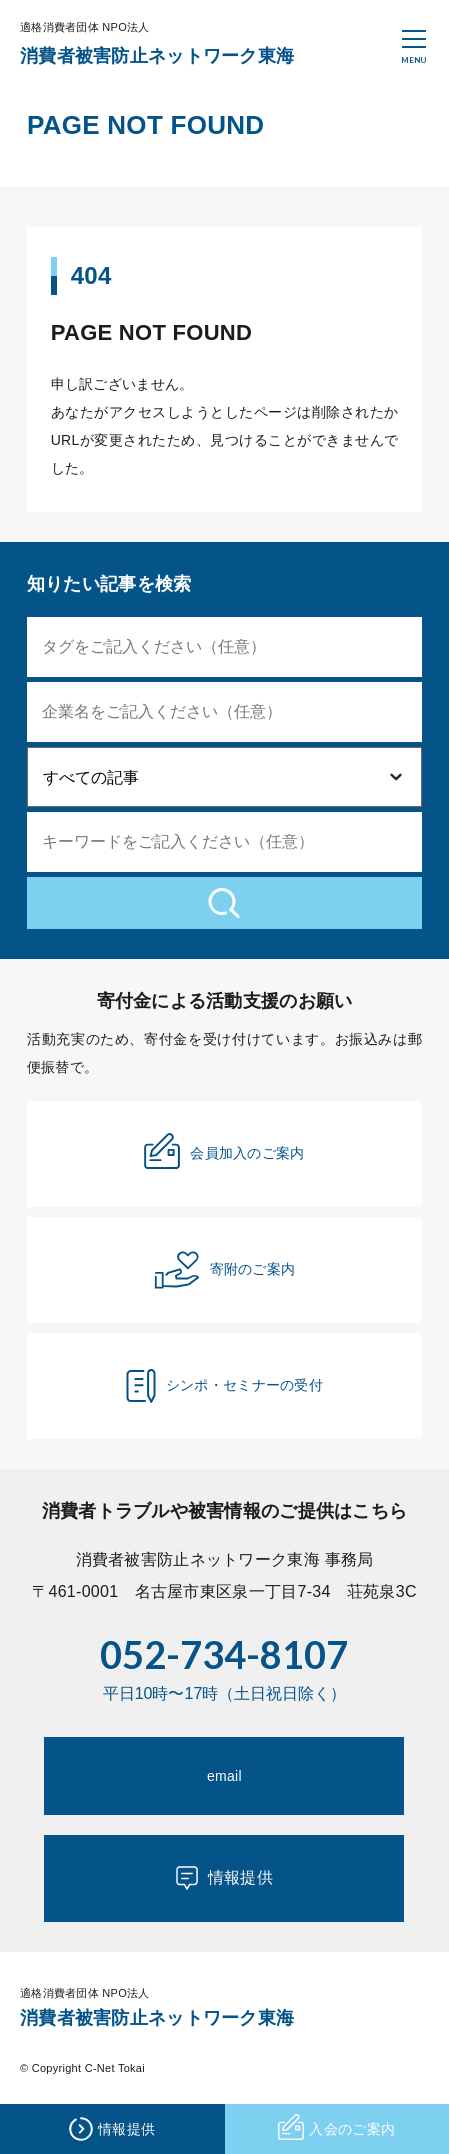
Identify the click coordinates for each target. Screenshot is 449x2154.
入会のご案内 (336, 2129)
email (224, 1776)
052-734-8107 (224, 1654)
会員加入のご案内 (224, 1151)
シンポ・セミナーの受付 (224, 1386)
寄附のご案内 (225, 1270)
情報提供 (224, 1878)
